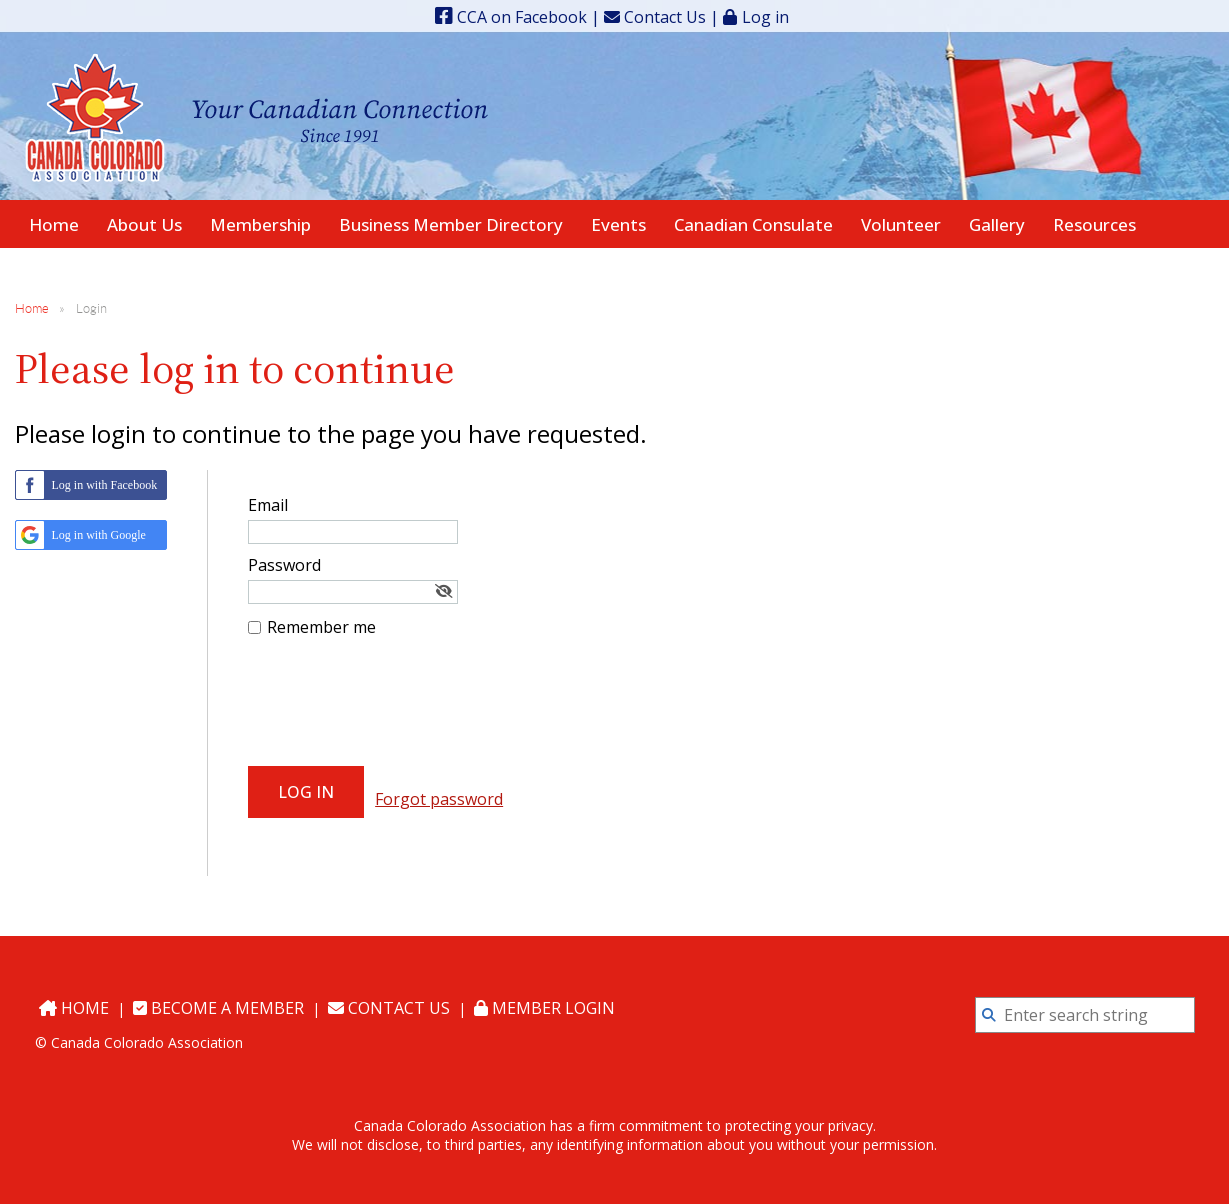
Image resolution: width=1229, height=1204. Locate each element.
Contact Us (655, 17)
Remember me (321, 627)
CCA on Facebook (511, 17)
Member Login (544, 1008)
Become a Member (218, 1008)
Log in (765, 16)
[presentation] (400, 707)
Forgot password (439, 799)
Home (32, 308)
